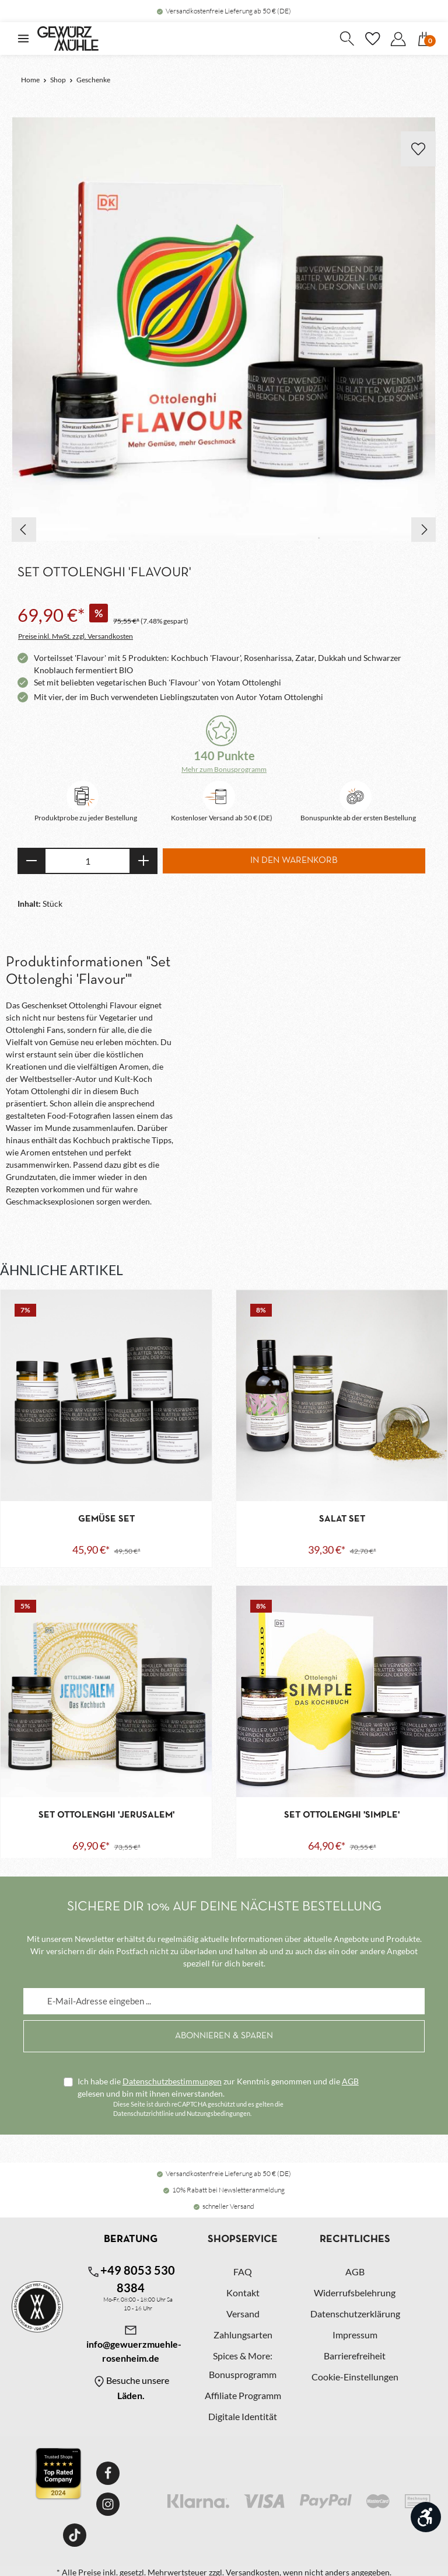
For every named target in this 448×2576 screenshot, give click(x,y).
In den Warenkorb (294, 861)
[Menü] (23, 38)
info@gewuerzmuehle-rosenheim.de (130, 2341)
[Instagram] (108, 2502)
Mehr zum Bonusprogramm (224, 769)
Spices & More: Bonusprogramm (242, 2362)
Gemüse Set (106, 1519)
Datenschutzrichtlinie (143, 2111)
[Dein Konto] (398, 38)
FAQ (242, 2269)
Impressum (354, 2332)
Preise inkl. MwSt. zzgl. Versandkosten (75, 636)
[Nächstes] (423, 529)
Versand (243, 2311)
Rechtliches (355, 2237)
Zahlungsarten (243, 2332)
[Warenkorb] (424, 38)
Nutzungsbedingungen (218, 2111)
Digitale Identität (242, 2414)
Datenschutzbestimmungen (172, 2079)
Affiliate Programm (243, 2393)
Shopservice (243, 2237)
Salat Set (342, 1519)
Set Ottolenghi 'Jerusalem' (106, 1815)
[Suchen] (346, 38)
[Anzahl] (87, 861)
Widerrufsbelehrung (355, 2290)
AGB (350, 2079)
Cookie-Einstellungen (355, 2374)
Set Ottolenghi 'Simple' (342, 1815)
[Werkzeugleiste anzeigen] (426, 2517)
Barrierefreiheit (355, 2353)
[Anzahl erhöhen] (144, 861)
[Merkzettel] (372, 38)
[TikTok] (74, 2532)
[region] (224, 329)
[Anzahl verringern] (31, 861)
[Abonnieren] (224, 2034)
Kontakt (243, 2290)
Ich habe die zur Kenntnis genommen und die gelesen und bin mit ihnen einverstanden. (218, 2085)
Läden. (131, 2393)
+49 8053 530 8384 (130, 2276)
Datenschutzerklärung (355, 2311)
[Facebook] (108, 2471)
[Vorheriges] (24, 529)
